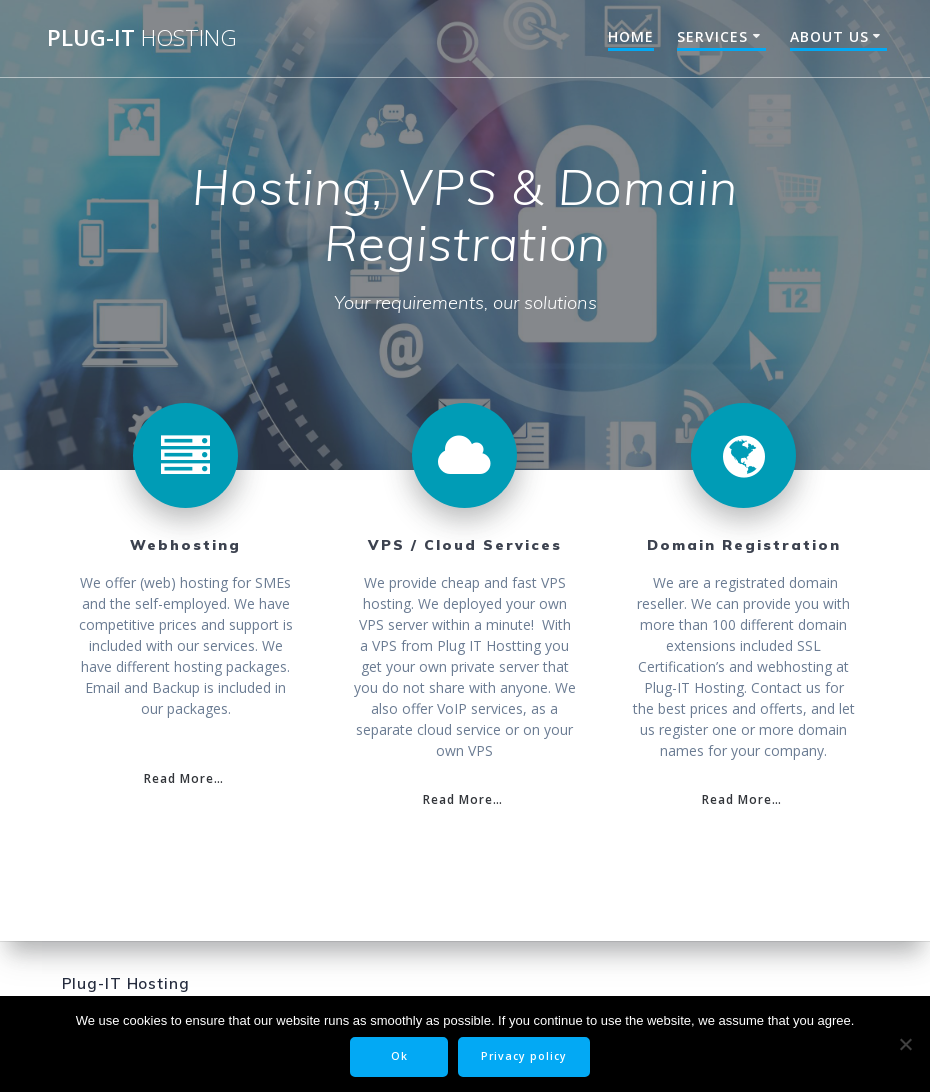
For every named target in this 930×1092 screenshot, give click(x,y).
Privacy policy (524, 1056)
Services (712, 36)
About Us (829, 36)
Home (631, 36)
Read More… (184, 778)
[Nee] (905, 1044)
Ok (399, 1056)
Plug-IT (142, 38)
